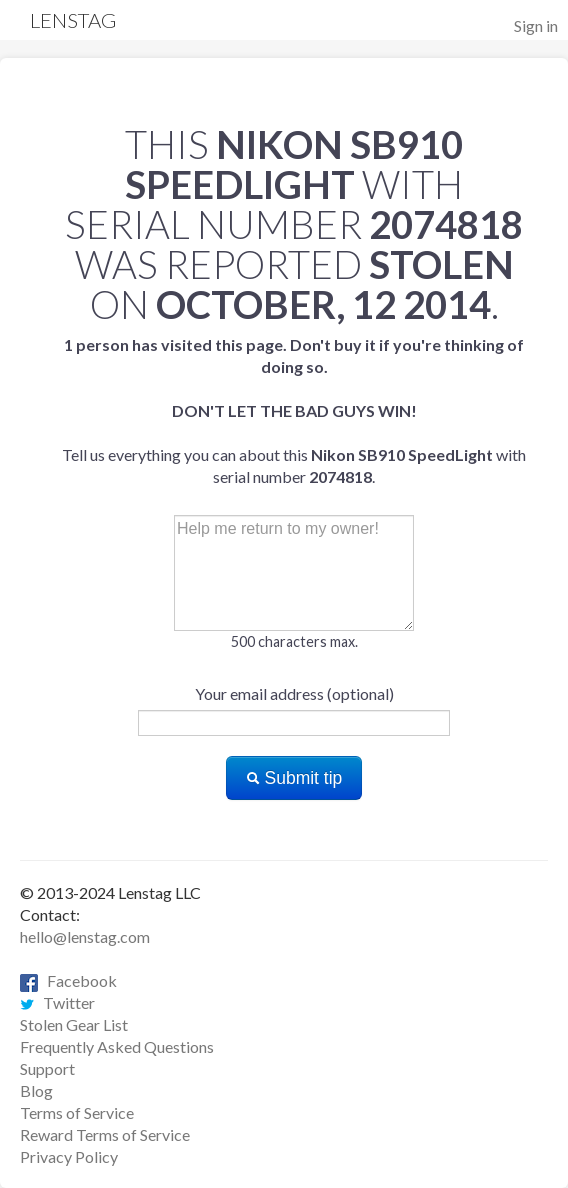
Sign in (536, 25)
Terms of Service (77, 1112)
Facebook (68, 980)
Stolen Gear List (74, 1024)
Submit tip (294, 778)
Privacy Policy (69, 1156)
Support (47, 1068)
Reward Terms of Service (105, 1134)
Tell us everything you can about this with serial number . (294, 410)
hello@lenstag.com (85, 936)
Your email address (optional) (294, 693)
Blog (36, 1090)
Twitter (57, 1002)
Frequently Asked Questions (117, 1046)
